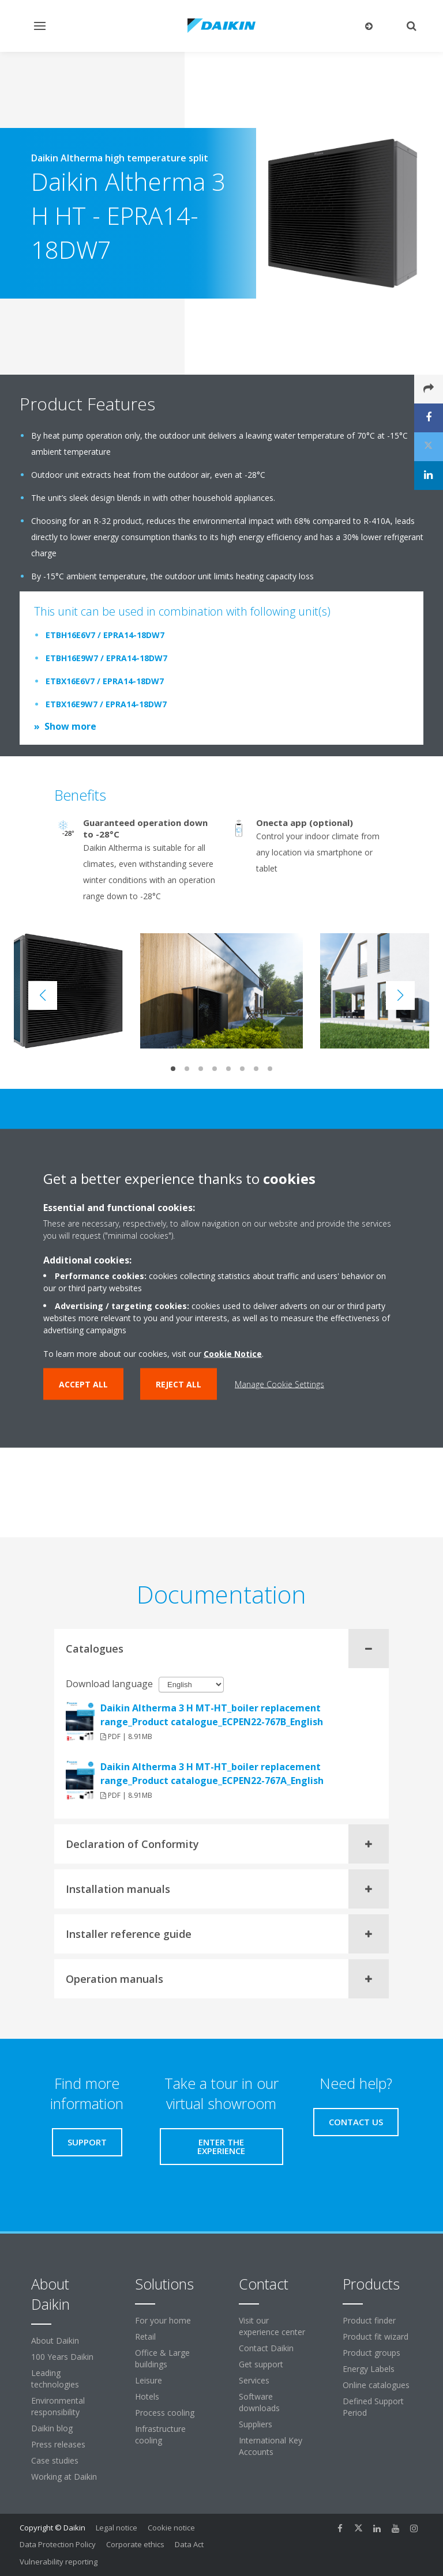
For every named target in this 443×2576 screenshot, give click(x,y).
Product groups (371, 2352)
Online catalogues (376, 2384)
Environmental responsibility (58, 2406)
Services (254, 2380)
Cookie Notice (233, 1353)
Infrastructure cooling (160, 2434)
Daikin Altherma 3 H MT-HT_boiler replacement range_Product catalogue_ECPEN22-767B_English (211, 1715)
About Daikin (55, 2340)
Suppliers (255, 2424)
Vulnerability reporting (58, 2561)
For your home (163, 2320)
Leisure (148, 2380)
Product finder (369, 2320)
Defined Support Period (373, 2407)
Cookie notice (171, 2527)
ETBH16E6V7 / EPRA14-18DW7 (105, 634)
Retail (145, 2336)
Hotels (147, 2396)
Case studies (54, 2460)
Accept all (83, 1383)
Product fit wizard (375, 2336)
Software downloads (259, 2402)
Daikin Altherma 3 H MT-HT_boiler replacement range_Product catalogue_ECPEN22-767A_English (212, 1773)
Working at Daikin (64, 2476)
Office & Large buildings (162, 2358)
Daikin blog (52, 2428)
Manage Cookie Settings (279, 1383)
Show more (70, 726)
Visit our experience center (272, 2326)
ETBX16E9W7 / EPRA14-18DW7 (106, 704)
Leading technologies (55, 2378)
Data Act (189, 2544)
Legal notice (116, 2527)
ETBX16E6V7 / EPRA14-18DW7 (105, 681)
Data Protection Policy (58, 2544)
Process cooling (164, 2412)
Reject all (178, 1383)
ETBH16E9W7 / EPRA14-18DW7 (106, 658)
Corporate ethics (135, 2544)
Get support (261, 2364)
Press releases (58, 2444)
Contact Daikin (266, 2348)
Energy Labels (369, 2368)
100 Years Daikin (62, 2356)
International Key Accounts (270, 2446)
